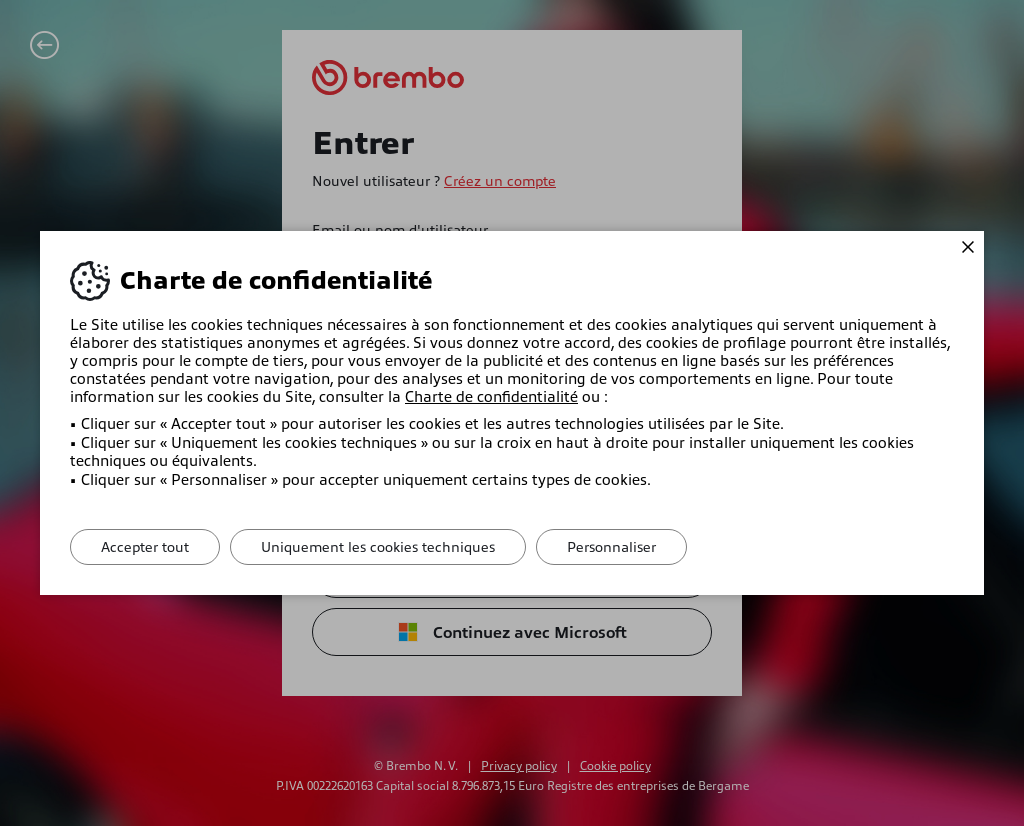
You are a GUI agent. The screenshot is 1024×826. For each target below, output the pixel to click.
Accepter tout (145, 547)
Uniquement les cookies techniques (378, 547)
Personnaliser (611, 547)
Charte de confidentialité (491, 397)
